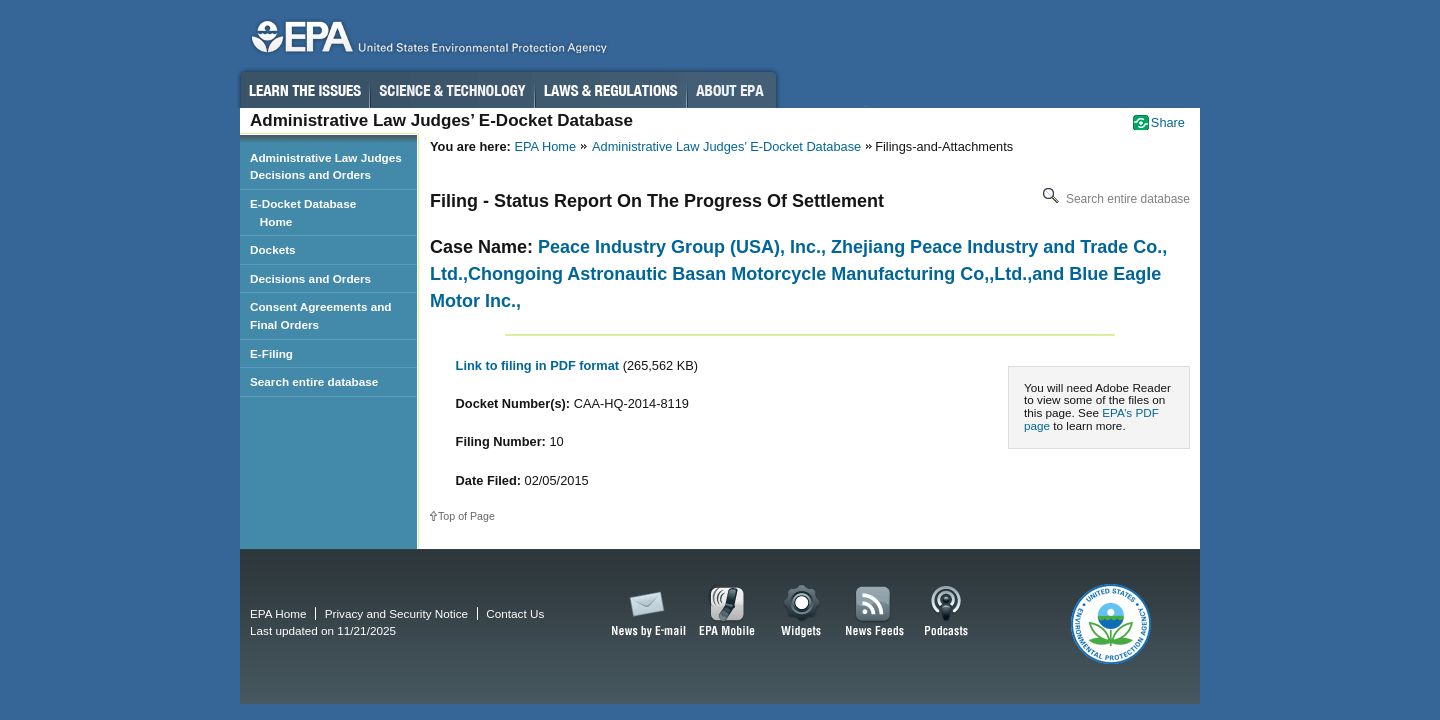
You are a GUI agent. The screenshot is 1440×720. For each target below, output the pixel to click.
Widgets (802, 612)
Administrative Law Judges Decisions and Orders (326, 166)
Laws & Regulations (610, 90)
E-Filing (271, 353)
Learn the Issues (304, 90)
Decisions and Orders (310, 278)
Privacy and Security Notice (396, 613)
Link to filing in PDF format (539, 365)
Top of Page (466, 516)
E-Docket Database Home (303, 212)
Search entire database (1114, 199)
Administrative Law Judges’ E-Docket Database (726, 146)
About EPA (731, 90)
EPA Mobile (727, 612)
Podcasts (946, 612)
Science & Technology (452, 90)
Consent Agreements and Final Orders (321, 315)
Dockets (273, 249)
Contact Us (515, 613)
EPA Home (545, 146)
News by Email (645, 612)
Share (1168, 122)
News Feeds (875, 612)
